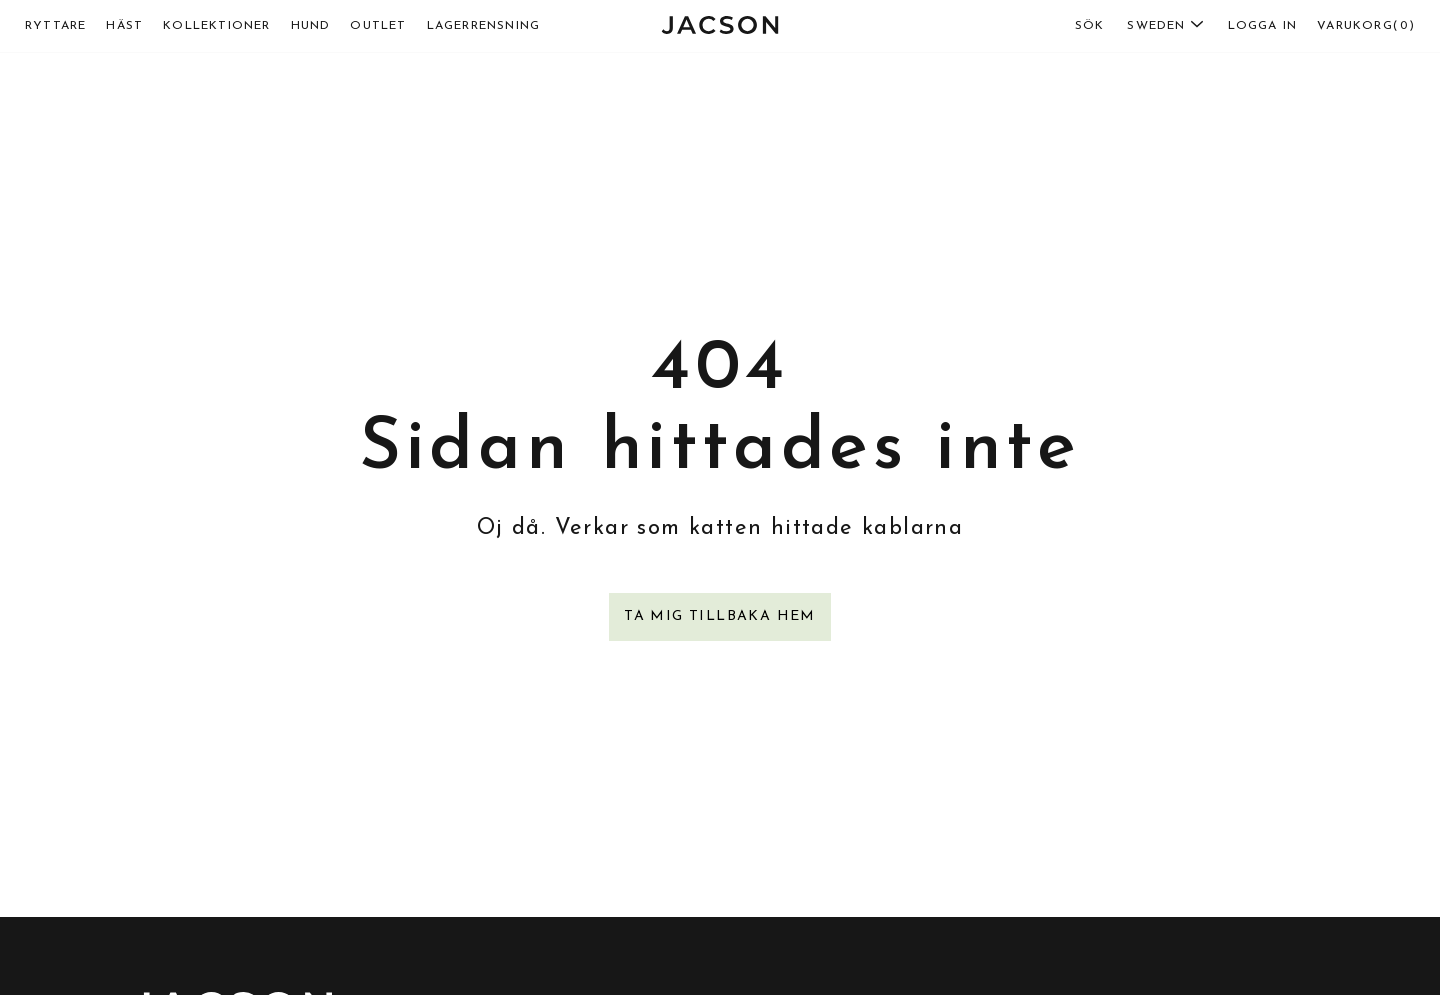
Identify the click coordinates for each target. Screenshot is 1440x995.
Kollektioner (216, 26)
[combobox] (1129, 26)
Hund (311, 26)
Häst (124, 26)
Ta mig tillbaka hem (720, 616)
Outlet (378, 26)
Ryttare (55, 26)
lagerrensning (484, 26)
